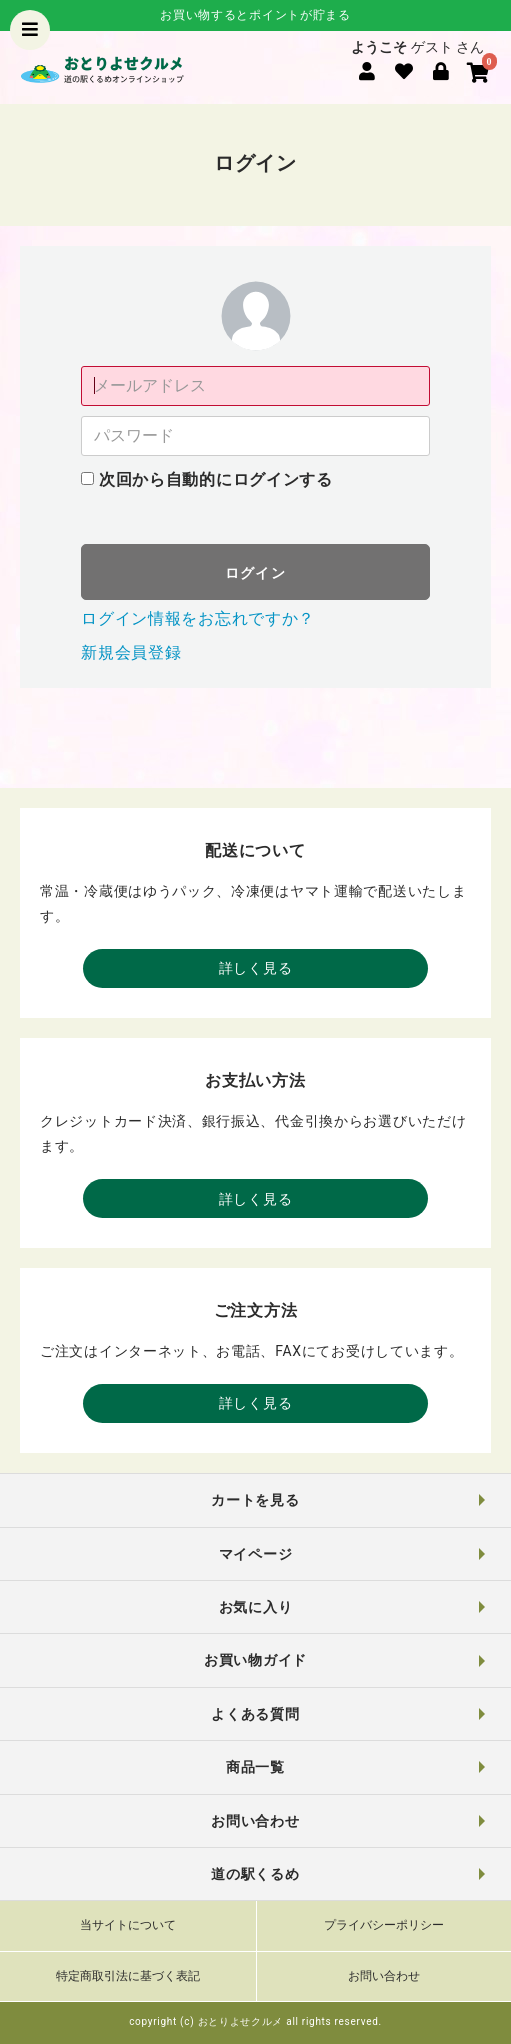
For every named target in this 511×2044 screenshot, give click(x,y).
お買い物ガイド (255, 1660)
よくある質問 (255, 1714)
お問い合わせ (255, 1821)
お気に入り (256, 1607)
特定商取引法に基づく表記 (128, 1976)
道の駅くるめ (255, 1874)
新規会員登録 (131, 652)
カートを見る (255, 1500)
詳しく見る (256, 968)
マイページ (256, 1554)
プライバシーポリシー (384, 1925)
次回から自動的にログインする (216, 479)
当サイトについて (128, 1925)
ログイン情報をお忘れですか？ (198, 618)
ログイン (256, 573)
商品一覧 (255, 1767)
